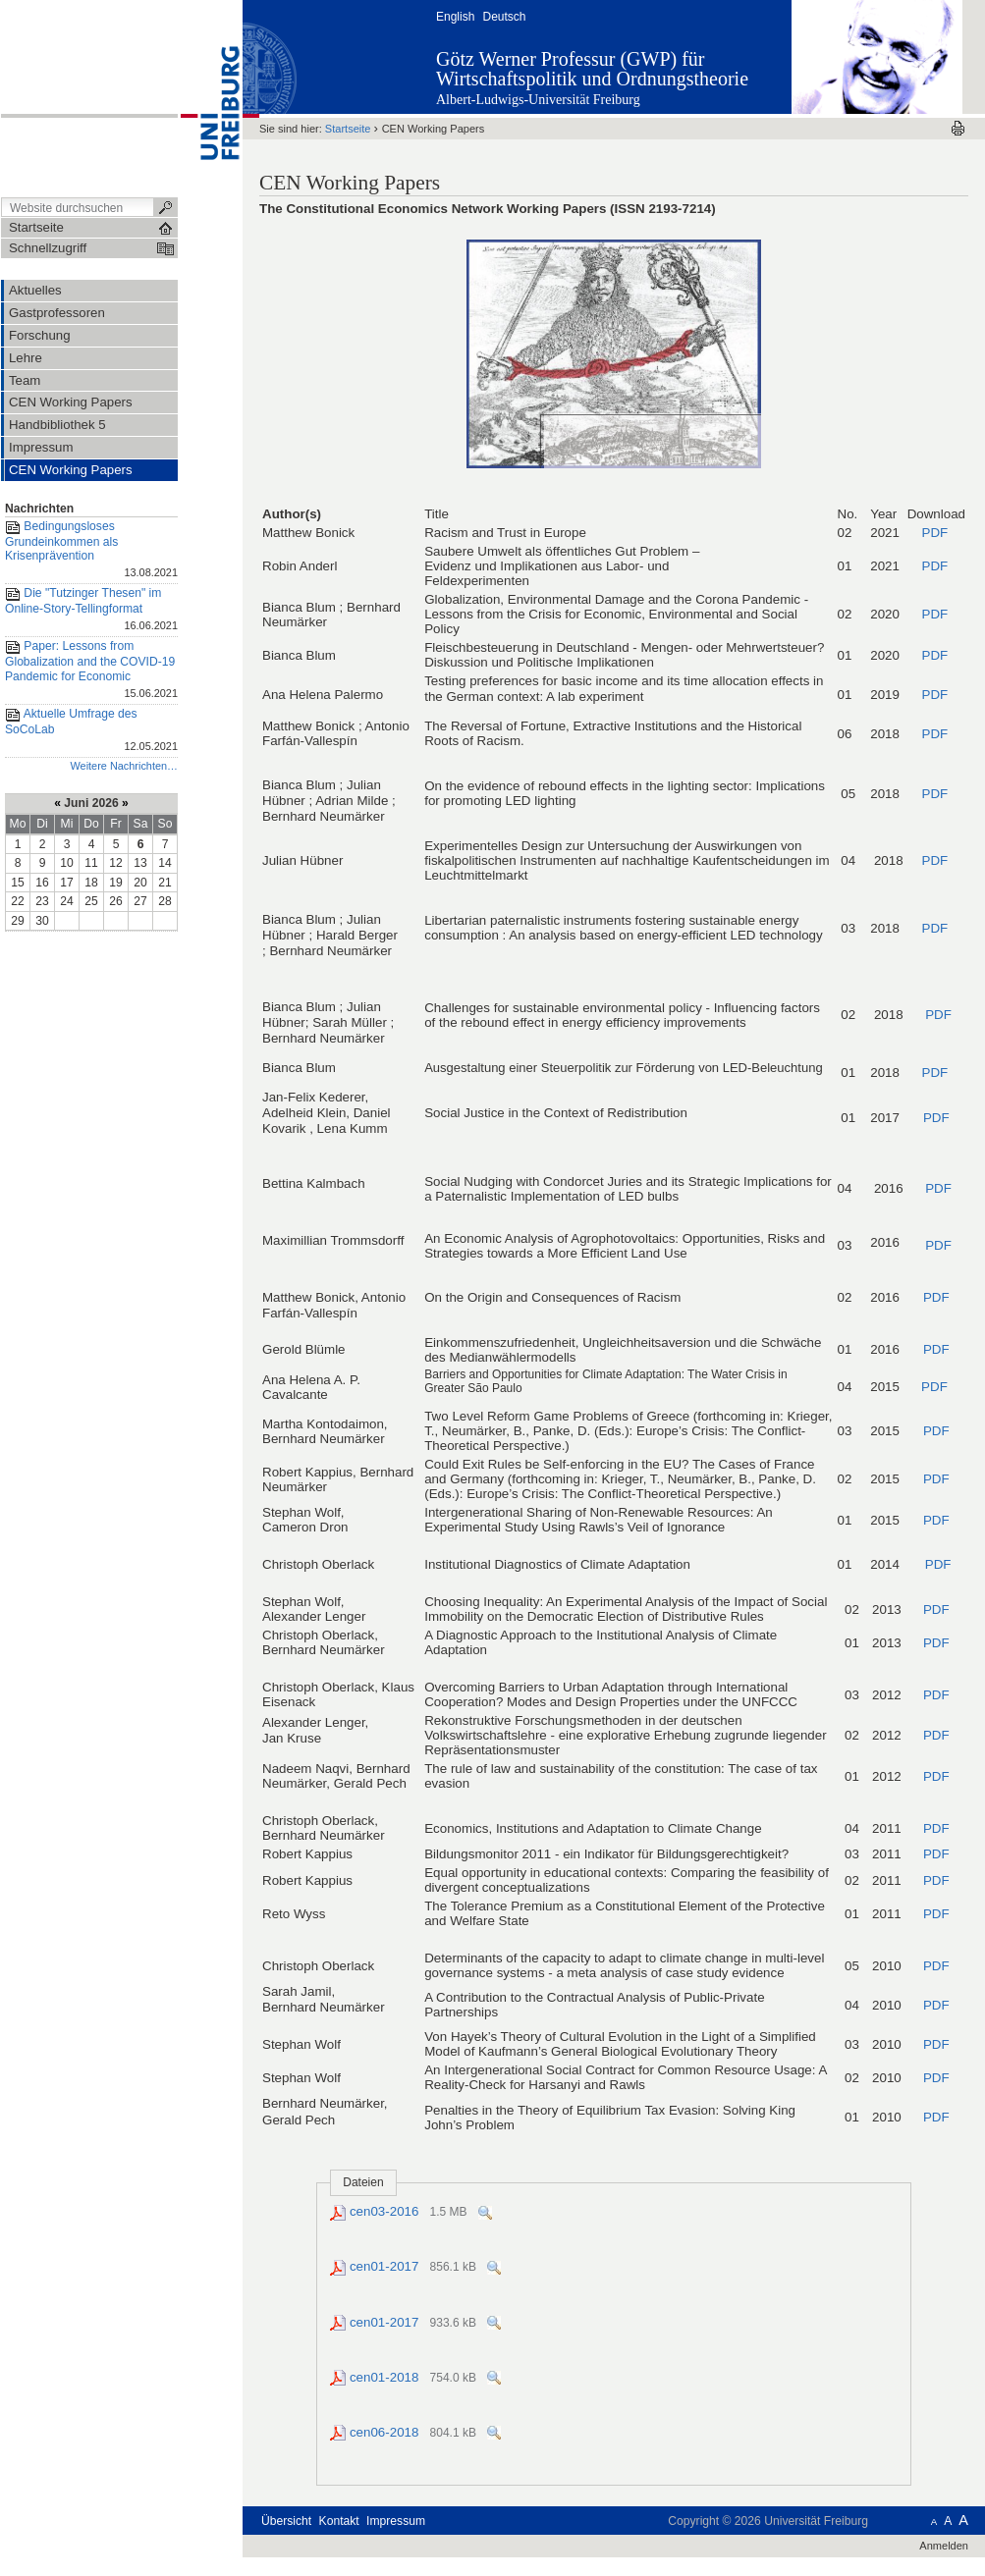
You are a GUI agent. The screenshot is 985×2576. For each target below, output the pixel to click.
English (455, 17)
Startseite (348, 128)
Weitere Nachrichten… (124, 766)
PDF (934, 532)
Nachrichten (39, 508)
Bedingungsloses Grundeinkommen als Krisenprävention (91, 550)
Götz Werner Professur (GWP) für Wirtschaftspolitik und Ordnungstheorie (592, 68)
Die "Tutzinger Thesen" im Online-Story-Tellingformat (91, 610)
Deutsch (503, 17)
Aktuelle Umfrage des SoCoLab (91, 731)
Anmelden (943, 2545)
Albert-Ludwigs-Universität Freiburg (538, 99)
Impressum (395, 2521)
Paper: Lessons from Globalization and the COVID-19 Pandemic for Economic (91, 670)
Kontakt (339, 2521)
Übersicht (286, 2521)
